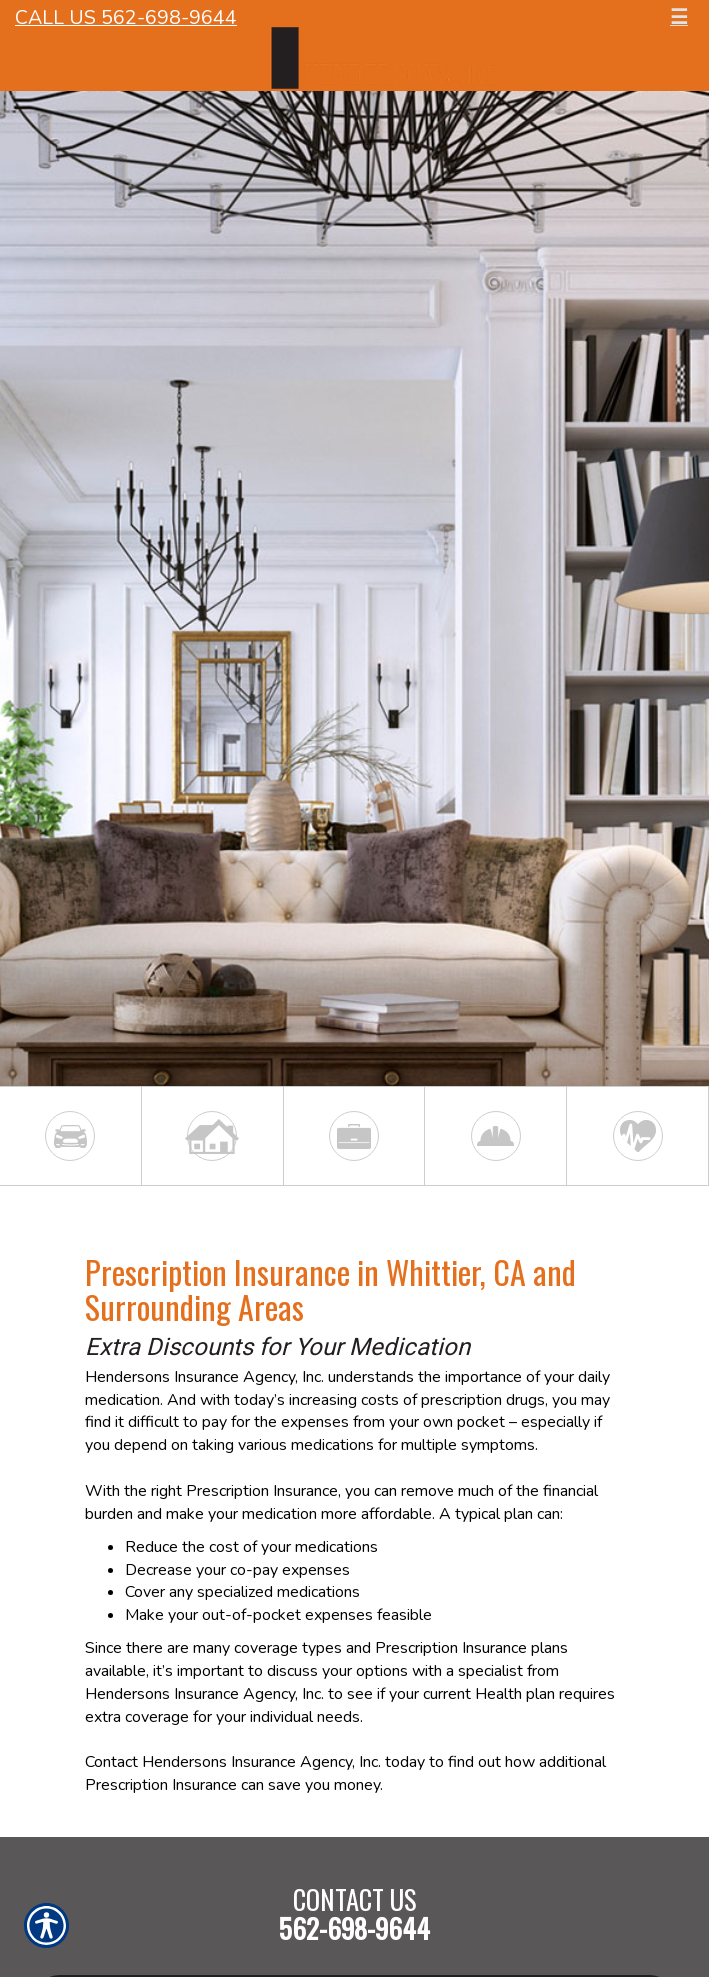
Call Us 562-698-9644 (126, 17)
